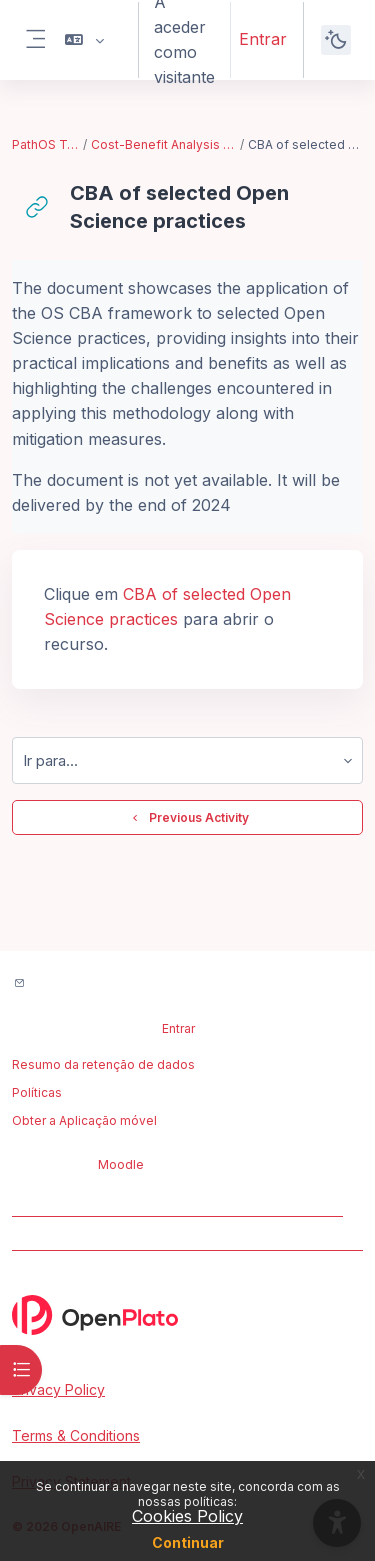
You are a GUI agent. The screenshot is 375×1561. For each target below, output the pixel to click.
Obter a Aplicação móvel (84, 1120)
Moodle (121, 1164)
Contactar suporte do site (118, 984)
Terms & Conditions (76, 1435)
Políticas (37, 1092)
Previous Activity (188, 818)
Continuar (188, 1542)
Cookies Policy (187, 1516)
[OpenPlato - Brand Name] (187, 1315)
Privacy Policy (58, 1389)
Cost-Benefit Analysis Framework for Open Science (164, 144)
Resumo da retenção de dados (103, 1064)
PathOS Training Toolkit (46, 144)
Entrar (263, 39)
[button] (84, 40)
